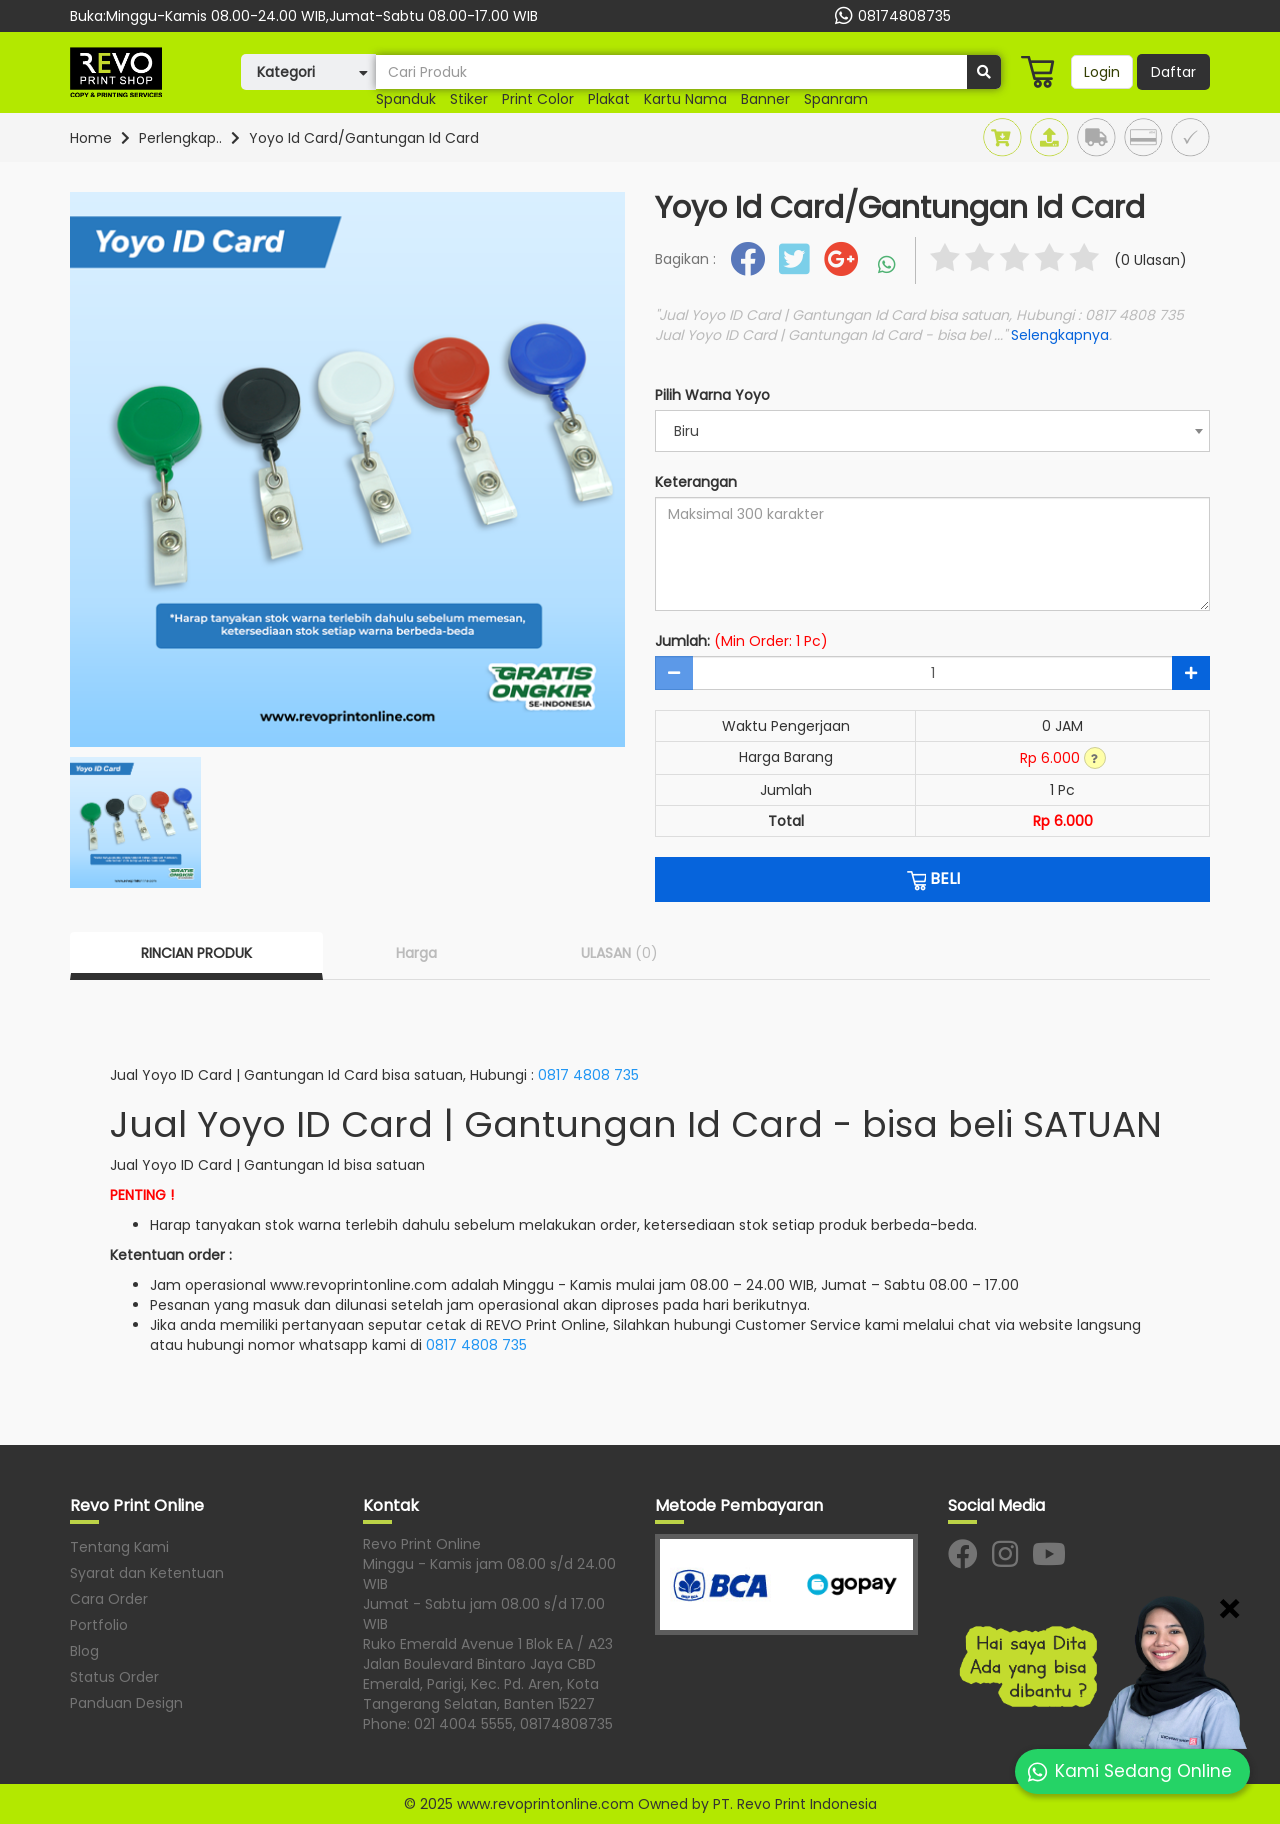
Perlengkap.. (180, 138)
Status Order (114, 1677)
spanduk (406, 99)
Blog (84, 1651)
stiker (469, 99)
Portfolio (99, 1625)
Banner (765, 99)
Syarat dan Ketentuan (147, 1573)
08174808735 (890, 16)
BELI (932, 879)
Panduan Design (126, 1703)
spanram (836, 99)
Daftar (1173, 72)
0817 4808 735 (588, 1075)
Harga (416, 953)
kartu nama (685, 99)
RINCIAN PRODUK (196, 953)
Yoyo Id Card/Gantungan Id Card (364, 138)
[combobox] (932, 431)
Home (91, 138)
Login (1102, 72)
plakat (609, 99)
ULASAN (619, 953)
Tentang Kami (119, 1547)
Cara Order (109, 1599)
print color (538, 99)
